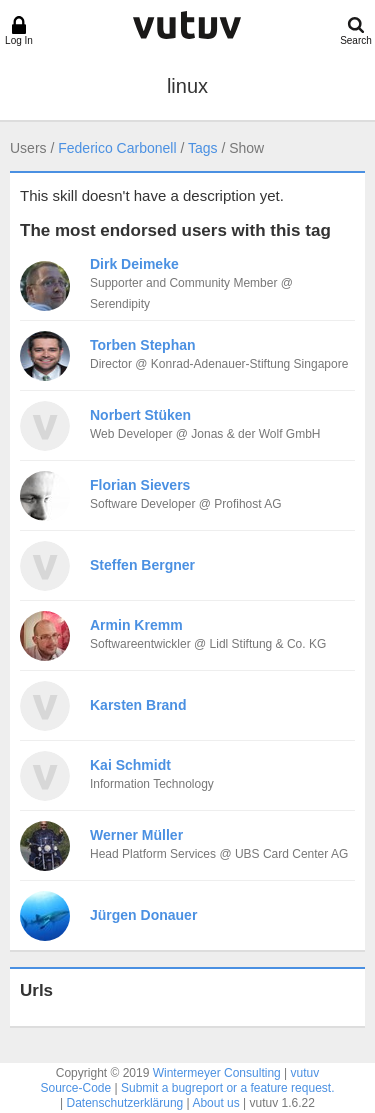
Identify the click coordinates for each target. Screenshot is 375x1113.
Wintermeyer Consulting (217, 1073)
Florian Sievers (140, 485)
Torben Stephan (143, 345)
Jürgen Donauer (143, 915)
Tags (203, 148)
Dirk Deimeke (134, 264)
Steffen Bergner (142, 565)
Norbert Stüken (140, 415)
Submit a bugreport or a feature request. (227, 1088)
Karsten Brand (138, 705)
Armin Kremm (136, 625)
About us (215, 1103)
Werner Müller (136, 835)
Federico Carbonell (117, 148)
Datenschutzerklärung (125, 1103)
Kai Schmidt (130, 765)
